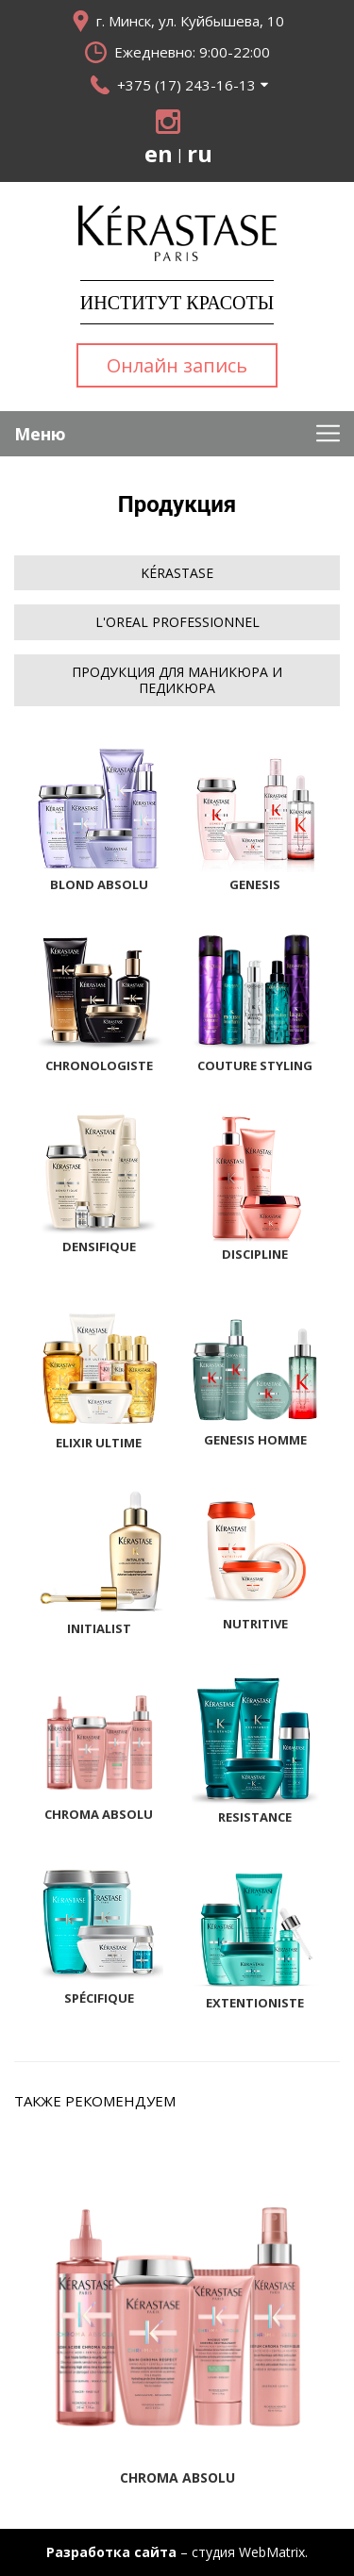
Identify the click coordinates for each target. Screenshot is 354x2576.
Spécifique (99, 1998)
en (158, 154)
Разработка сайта (111, 2552)
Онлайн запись (177, 365)
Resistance (255, 1816)
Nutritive (255, 1623)
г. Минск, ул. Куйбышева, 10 (190, 21)
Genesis (254, 884)
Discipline (255, 1254)
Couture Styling (254, 1065)
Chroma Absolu (98, 1814)
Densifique (99, 1246)
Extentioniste (255, 2002)
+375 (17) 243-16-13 (186, 84)
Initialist (99, 1628)
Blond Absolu (99, 884)
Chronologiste (99, 1065)
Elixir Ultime (99, 1442)
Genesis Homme (255, 1439)
